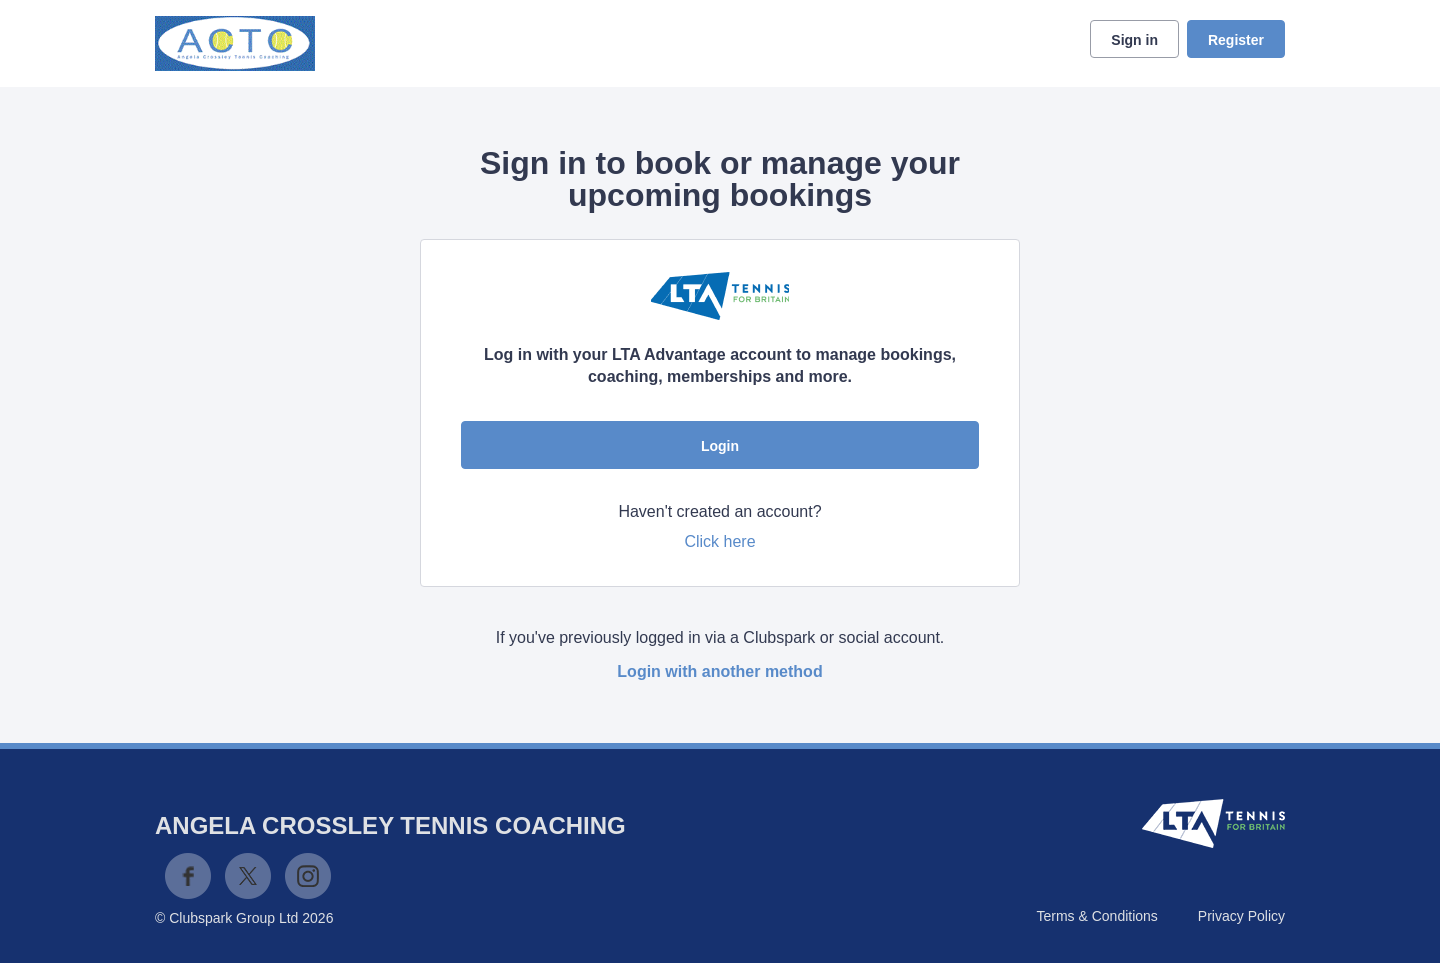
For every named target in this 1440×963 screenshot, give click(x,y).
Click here (719, 541)
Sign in (1134, 40)
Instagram (308, 876)
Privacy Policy (1241, 916)
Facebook (188, 876)
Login (720, 446)
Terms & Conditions (1096, 916)
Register (1236, 40)
